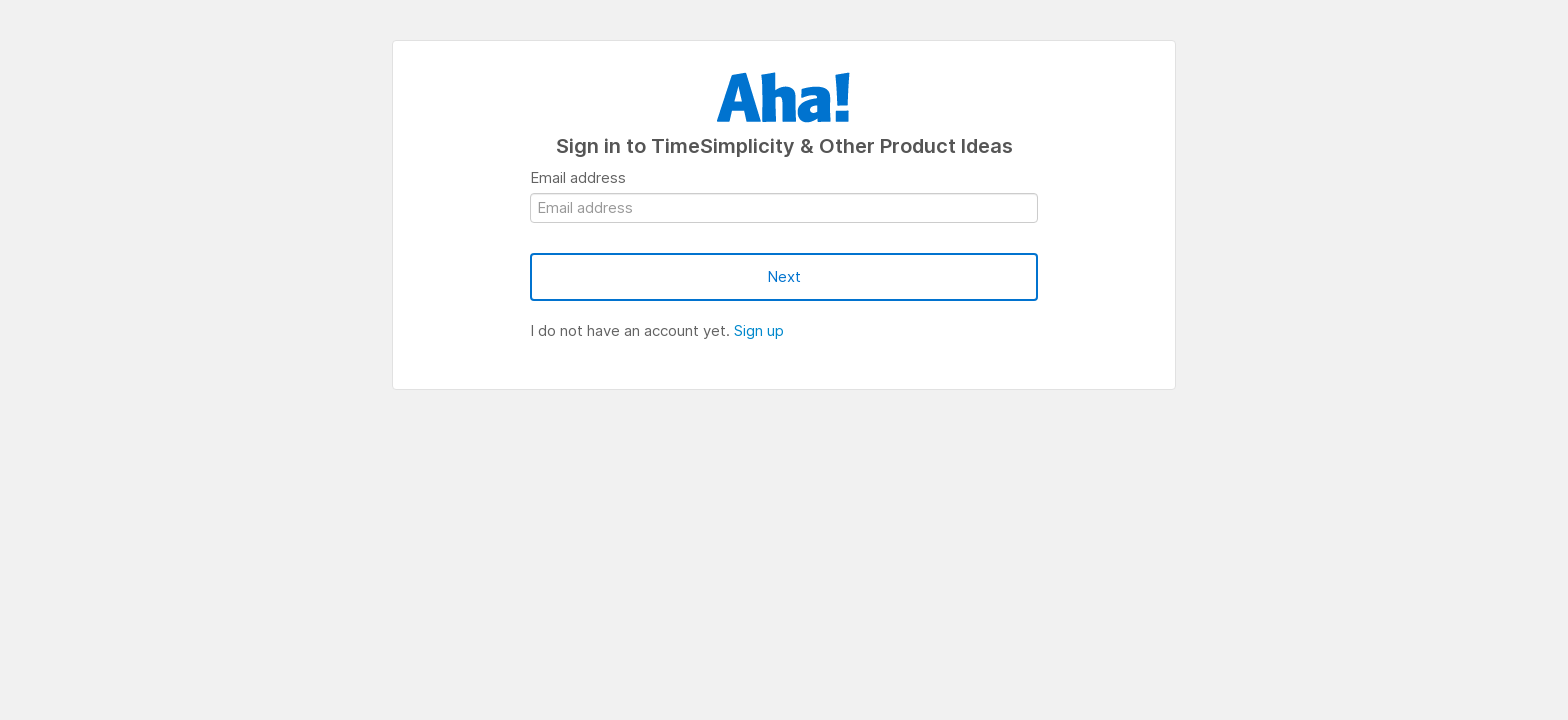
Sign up (759, 330)
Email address (578, 177)
